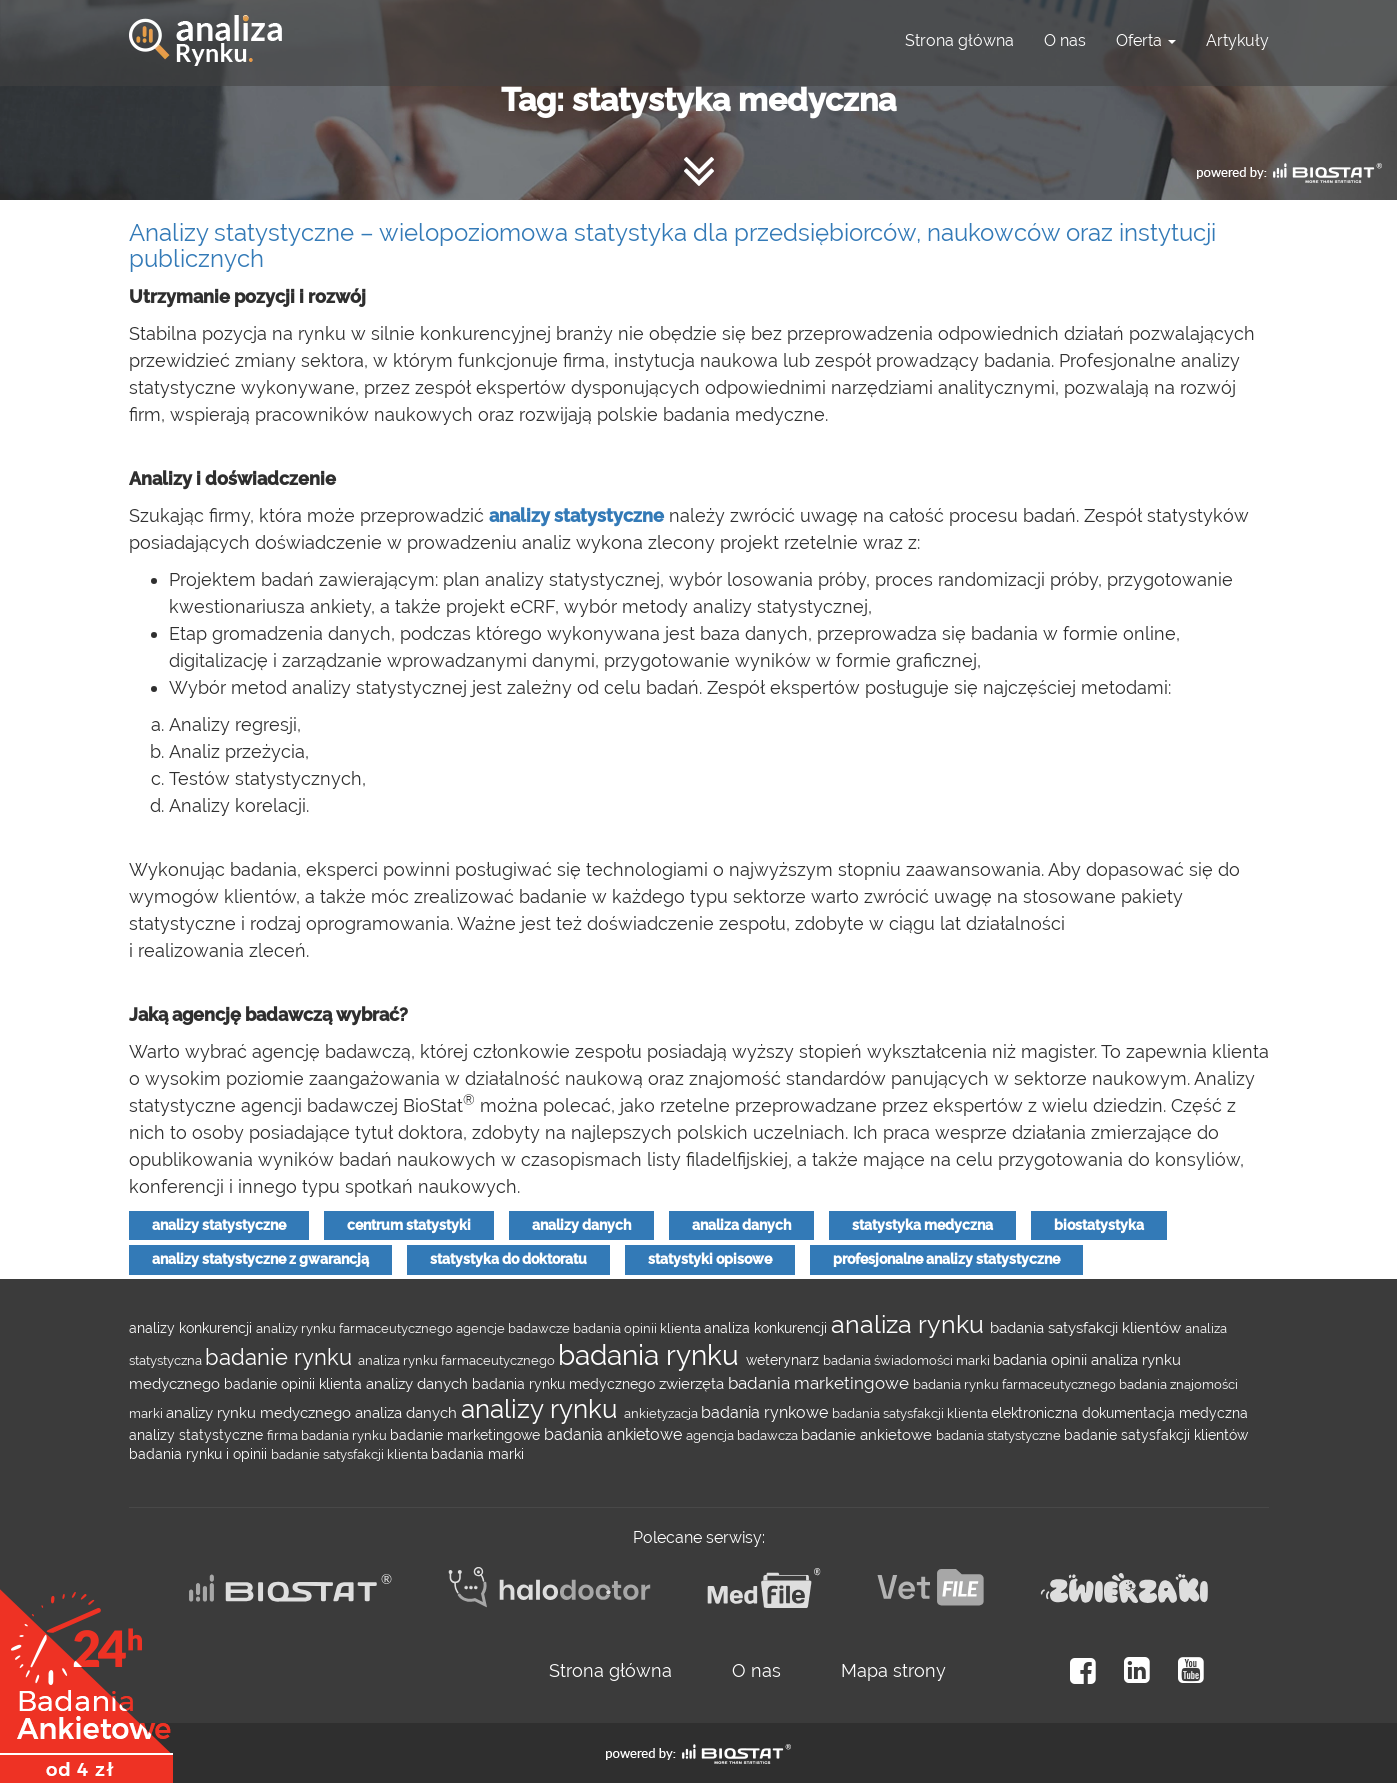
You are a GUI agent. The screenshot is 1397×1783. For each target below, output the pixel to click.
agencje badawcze (514, 1328)
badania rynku (652, 1355)
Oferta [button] (1146, 40)
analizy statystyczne (219, 1225)
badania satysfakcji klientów (1087, 1327)
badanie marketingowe (467, 1435)
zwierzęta (693, 1383)
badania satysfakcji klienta (911, 1413)
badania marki (477, 1454)
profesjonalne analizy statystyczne (946, 1259)
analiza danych (741, 1225)
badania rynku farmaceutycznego (1016, 1384)
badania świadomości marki (908, 1360)
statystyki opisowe (710, 1259)
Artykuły (1237, 40)
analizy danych (581, 1225)
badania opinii (1042, 1359)
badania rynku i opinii (200, 1454)
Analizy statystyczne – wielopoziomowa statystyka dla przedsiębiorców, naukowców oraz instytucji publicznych (672, 245)
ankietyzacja (662, 1413)
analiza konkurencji (767, 1328)
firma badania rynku (328, 1435)
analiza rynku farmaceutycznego (458, 1360)
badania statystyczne (1000, 1435)
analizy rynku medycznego (260, 1412)
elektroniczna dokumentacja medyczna (1119, 1413)
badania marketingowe (820, 1383)
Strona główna (959, 40)
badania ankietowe (615, 1434)
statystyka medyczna (922, 1225)
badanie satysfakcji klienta (351, 1454)
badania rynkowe (766, 1412)
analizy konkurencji (192, 1328)
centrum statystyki (409, 1225)
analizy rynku (542, 1409)
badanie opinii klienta (295, 1384)
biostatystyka (1099, 1225)
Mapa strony (893, 1670)
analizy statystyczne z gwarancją (260, 1259)
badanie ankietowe (868, 1434)
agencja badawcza (743, 1435)
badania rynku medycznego (565, 1384)
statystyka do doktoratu (508, 1259)
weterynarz (784, 1360)
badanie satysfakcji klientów (1156, 1435)
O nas (1065, 40)
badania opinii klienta (638, 1328)
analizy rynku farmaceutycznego (356, 1328)
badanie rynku (281, 1357)
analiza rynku (910, 1324)
